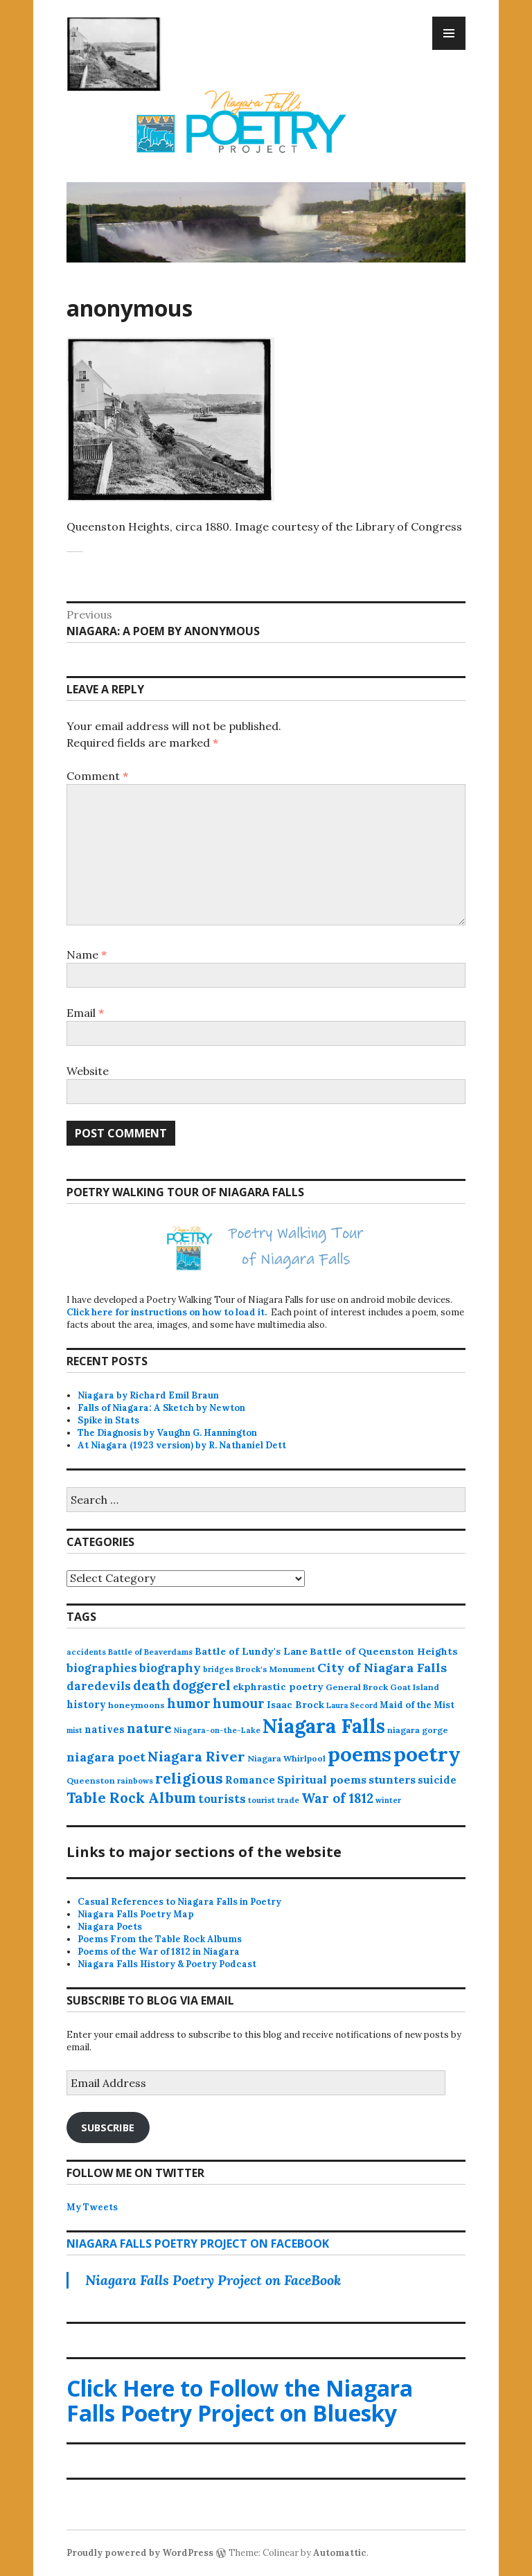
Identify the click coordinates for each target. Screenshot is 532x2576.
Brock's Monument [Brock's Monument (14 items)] (275, 1669)
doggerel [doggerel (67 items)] (201, 1685)
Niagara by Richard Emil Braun (148, 1395)
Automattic (339, 2553)
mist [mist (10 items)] (74, 1730)
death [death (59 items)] (151, 1685)
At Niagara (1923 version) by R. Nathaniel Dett (182, 1445)
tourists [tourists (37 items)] (222, 1799)
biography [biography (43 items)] (170, 1668)
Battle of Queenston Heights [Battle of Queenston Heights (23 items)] (384, 1651)
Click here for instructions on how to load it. (166, 1312)
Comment (97, 776)
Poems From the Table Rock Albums (160, 1939)
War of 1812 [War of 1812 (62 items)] (337, 1798)
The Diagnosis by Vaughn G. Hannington (167, 1433)
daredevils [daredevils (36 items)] (98, 1686)
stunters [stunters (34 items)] (392, 1779)
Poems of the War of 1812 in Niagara (159, 1951)
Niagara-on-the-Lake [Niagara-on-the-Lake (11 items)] (217, 1730)
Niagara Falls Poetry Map (136, 1914)
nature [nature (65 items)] (149, 1728)
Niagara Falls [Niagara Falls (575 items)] (324, 1726)
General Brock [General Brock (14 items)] (357, 1687)
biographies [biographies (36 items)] (101, 1668)
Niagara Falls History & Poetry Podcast (167, 1964)
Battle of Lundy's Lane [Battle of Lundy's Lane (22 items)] (251, 1651)
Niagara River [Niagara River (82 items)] (196, 1756)
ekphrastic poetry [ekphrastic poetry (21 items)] (278, 1686)
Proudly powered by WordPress (139, 2553)
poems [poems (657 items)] (359, 1754)
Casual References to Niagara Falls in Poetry (179, 1902)
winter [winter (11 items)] (388, 1800)
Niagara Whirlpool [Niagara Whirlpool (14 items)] (286, 1758)
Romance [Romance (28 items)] (250, 1779)
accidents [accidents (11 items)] (86, 1652)
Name (86, 954)
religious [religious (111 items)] (189, 1778)
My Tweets (92, 2207)
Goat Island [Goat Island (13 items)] (414, 1687)
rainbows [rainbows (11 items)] (135, 1781)
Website (87, 1071)
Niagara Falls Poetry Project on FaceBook (197, 2243)
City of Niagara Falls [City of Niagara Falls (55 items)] (382, 1668)
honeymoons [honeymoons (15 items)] (136, 1705)
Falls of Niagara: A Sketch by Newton (161, 1408)
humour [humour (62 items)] (239, 1703)
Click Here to (239, 2400)
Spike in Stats (108, 1420)
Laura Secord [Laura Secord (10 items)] (352, 1705)
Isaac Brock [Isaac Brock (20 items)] (295, 1704)
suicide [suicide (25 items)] (437, 1779)
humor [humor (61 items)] (189, 1703)
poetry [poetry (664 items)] (427, 1754)
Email (85, 1013)
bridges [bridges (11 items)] (218, 1669)
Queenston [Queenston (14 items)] (90, 1780)
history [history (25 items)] (86, 1704)
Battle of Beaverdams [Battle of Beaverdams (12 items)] (150, 1652)
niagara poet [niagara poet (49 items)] (105, 1757)
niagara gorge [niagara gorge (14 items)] (417, 1730)
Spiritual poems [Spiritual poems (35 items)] (321, 1779)
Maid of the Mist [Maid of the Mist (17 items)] (417, 1705)
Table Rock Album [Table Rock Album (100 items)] (131, 1797)
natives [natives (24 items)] (105, 1729)
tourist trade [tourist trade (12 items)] (273, 1800)
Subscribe (107, 2127)
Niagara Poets (110, 1927)
